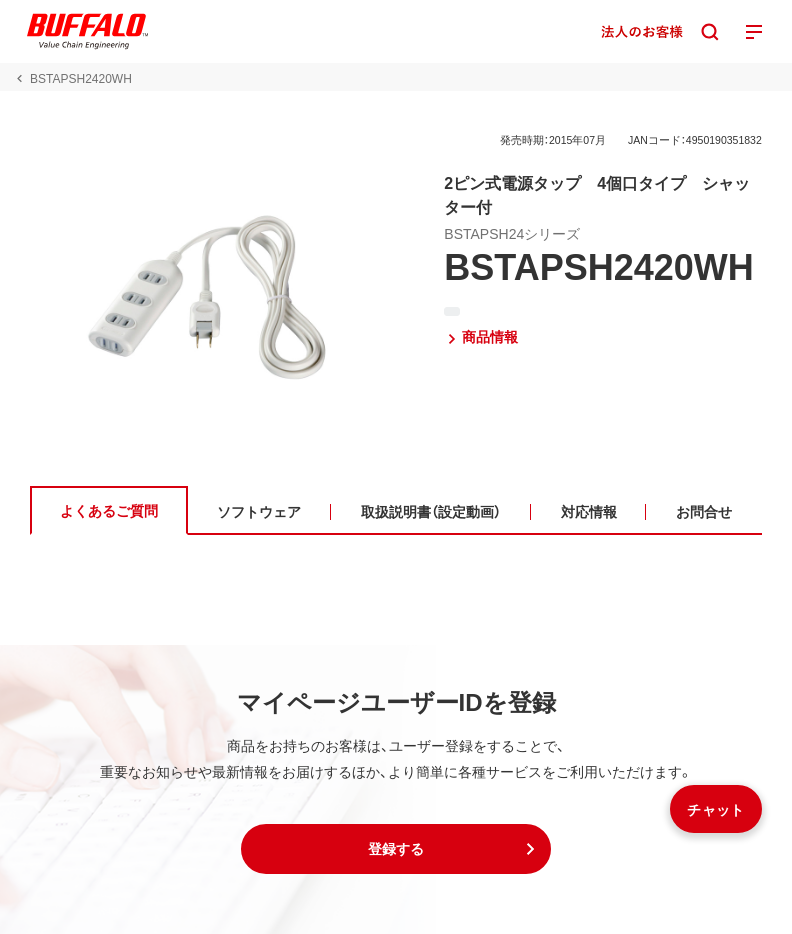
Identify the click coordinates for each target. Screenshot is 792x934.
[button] (396, 849)
